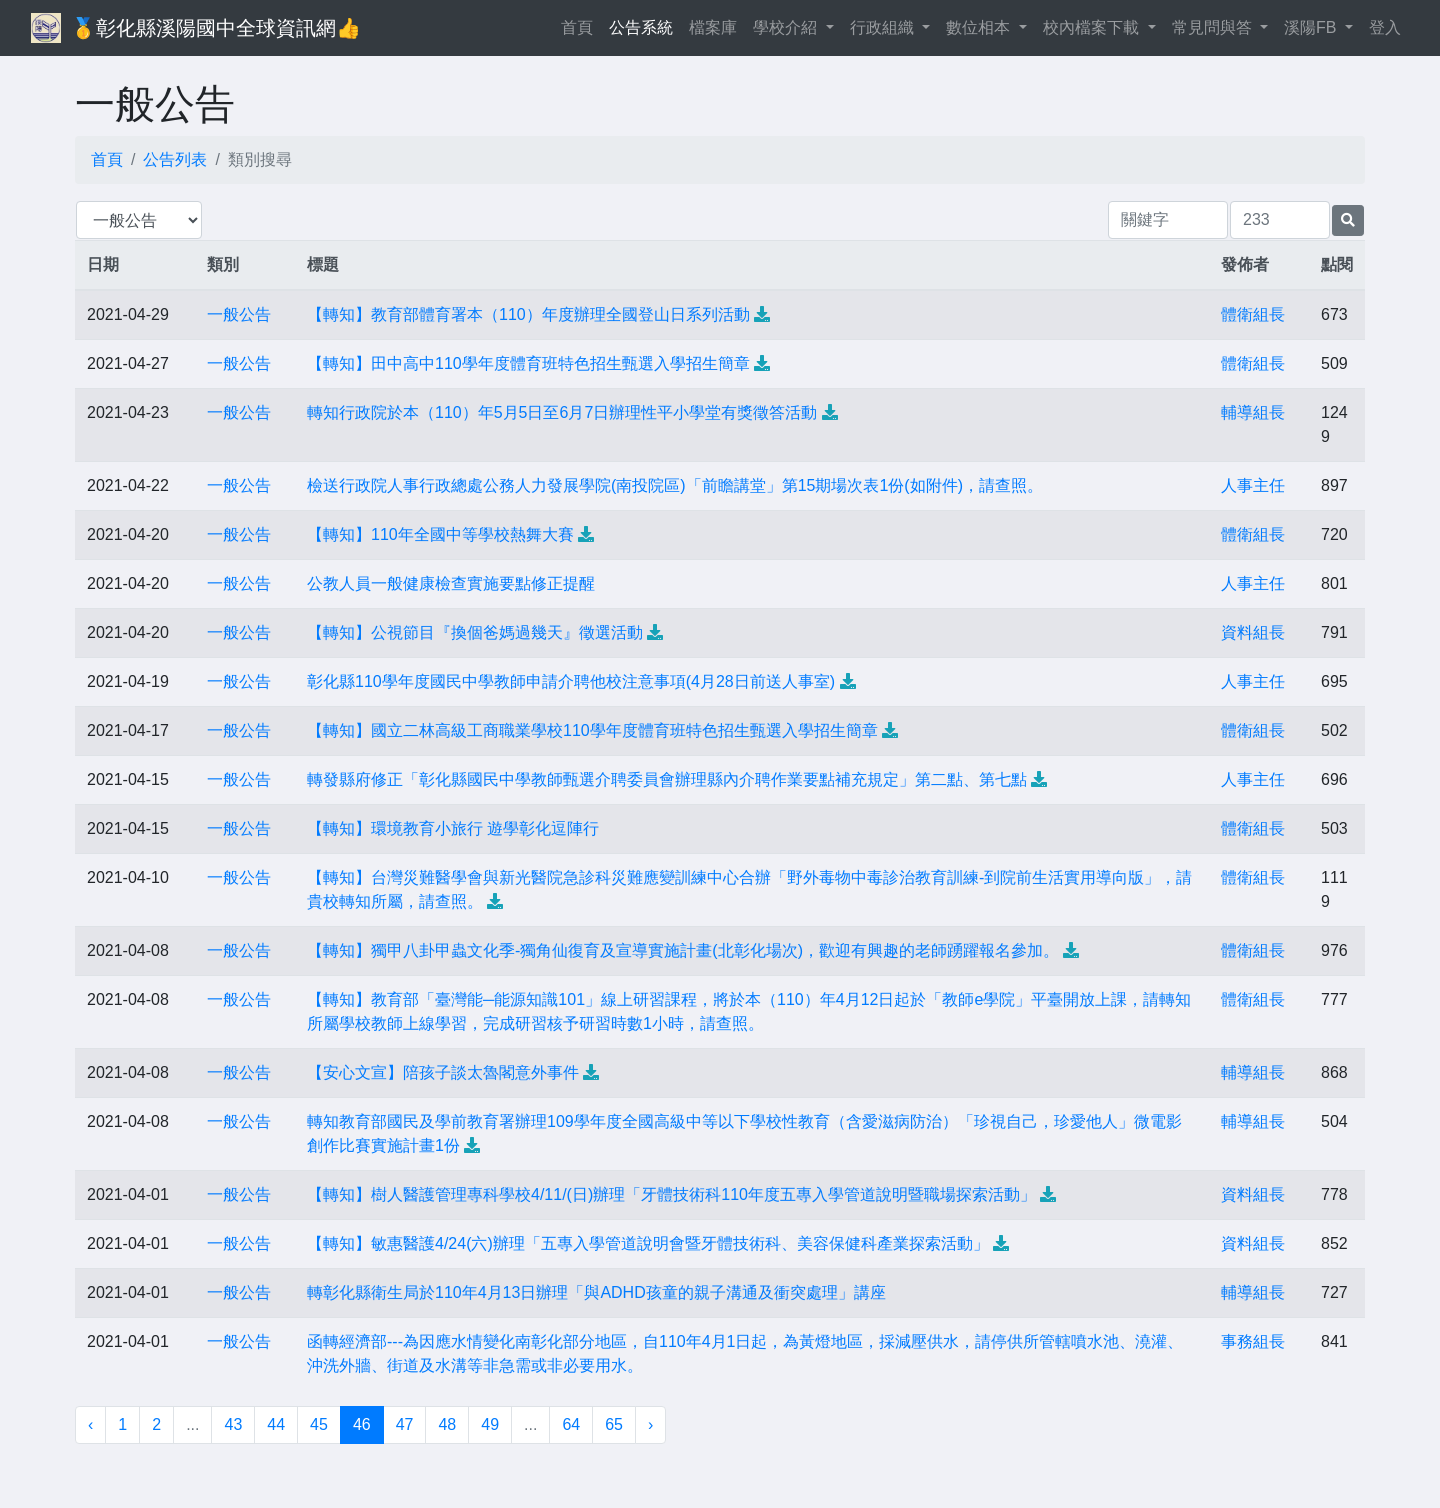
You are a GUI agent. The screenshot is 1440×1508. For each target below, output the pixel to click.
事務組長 (1253, 1341)
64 (571, 1424)
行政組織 (884, 27)
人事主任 (1253, 485)
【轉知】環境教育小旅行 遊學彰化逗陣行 (453, 828)
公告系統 (641, 27)
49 (490, 1424)
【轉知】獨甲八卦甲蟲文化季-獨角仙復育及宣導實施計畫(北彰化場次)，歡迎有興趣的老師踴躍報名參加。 (683, 950)
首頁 (581, 25)
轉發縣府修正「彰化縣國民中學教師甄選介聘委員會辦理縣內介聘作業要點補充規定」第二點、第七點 (667, 779)
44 (276, 1424)
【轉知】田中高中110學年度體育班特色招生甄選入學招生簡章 (528, 363)
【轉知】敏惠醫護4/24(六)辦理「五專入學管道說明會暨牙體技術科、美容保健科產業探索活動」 (648, 1243)
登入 (1385, 27)
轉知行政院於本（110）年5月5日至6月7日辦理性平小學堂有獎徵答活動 (562, 412)
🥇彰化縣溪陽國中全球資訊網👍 (216, 28)
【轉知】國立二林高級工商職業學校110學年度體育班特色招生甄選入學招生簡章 (592, 730)
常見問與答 (1214, 27)
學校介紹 (787, 27)
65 (614, 1424)
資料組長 (1253, 632)
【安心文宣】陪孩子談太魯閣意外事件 (443, 1072)
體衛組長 (1253, 314)
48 (447, 1424)
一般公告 (239, 314)
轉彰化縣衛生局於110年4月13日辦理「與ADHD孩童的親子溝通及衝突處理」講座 (596, 1292)
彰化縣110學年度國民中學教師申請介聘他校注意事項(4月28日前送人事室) (571, 681)
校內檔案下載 (1093, 27)
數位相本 (980, 27)
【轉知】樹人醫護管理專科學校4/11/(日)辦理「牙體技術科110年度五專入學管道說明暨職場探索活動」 (671, 1194)
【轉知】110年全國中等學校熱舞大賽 (440, 534)
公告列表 (175, 159)
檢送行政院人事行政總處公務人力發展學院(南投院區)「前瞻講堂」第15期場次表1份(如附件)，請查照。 (675, 485)
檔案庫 (713, 27)
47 (405, 1424)
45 (319, 1424)
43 (233, 1424)
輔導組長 (1253, 412)
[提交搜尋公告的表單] (1348, 220)
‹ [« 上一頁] (90, 1424)
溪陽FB (1312, 27)
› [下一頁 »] (650, 1424)
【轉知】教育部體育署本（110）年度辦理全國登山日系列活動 (528, 314)
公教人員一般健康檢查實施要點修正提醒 (451, 583)
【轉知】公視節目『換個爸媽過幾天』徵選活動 (475, 632)
